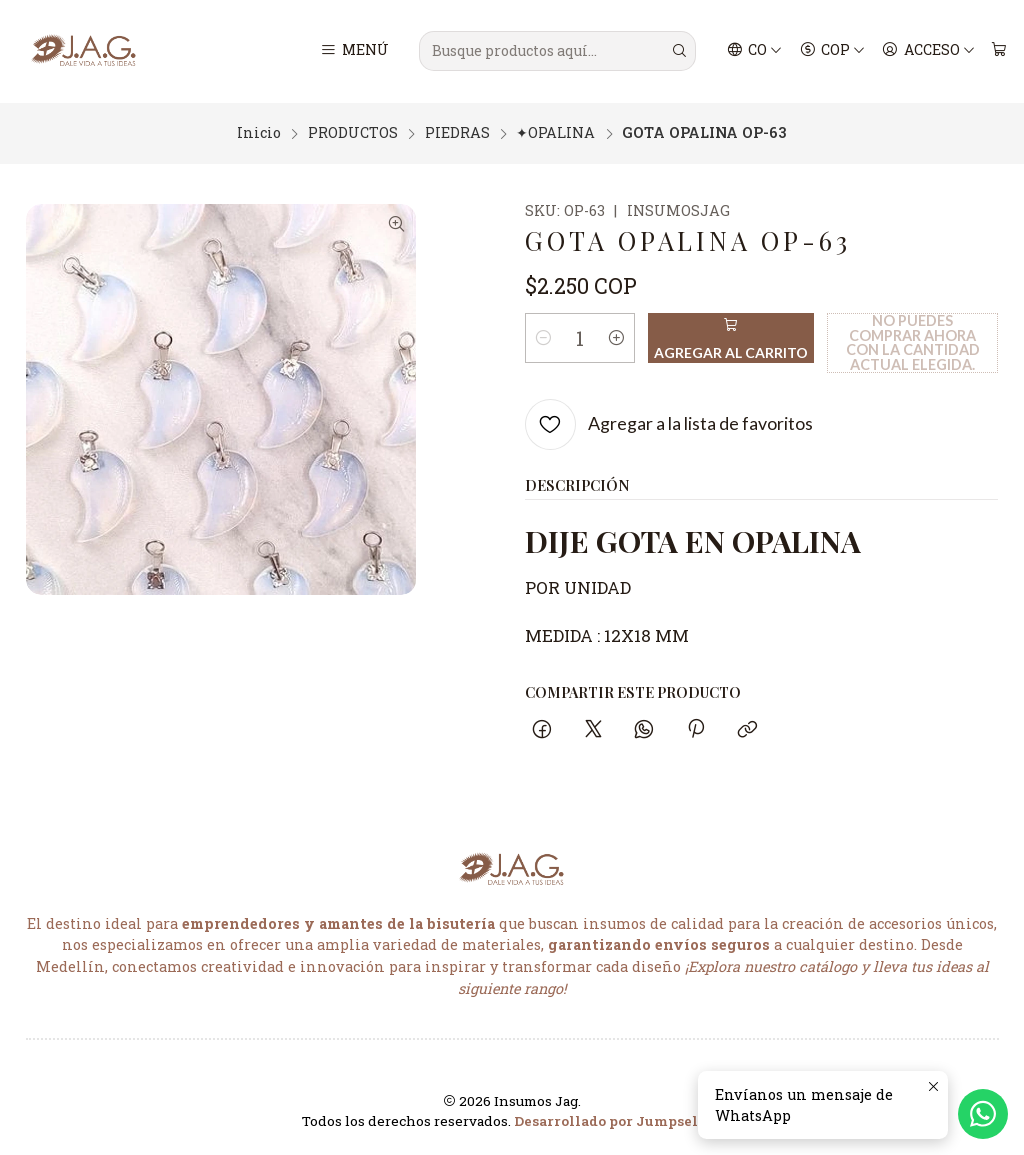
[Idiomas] (755, 51)
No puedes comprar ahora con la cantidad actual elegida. (913, 339)
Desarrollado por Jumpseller (616, 1119)
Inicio (259, 131)
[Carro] (998, 51)
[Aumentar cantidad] (616, 335)
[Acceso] (928, 51)
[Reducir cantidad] (544, 335)
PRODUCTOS (353, 131)
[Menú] (354, 51)
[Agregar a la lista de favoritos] (669, 421)
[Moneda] (832, 51)
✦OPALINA (555, 131)
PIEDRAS (457, 131)
